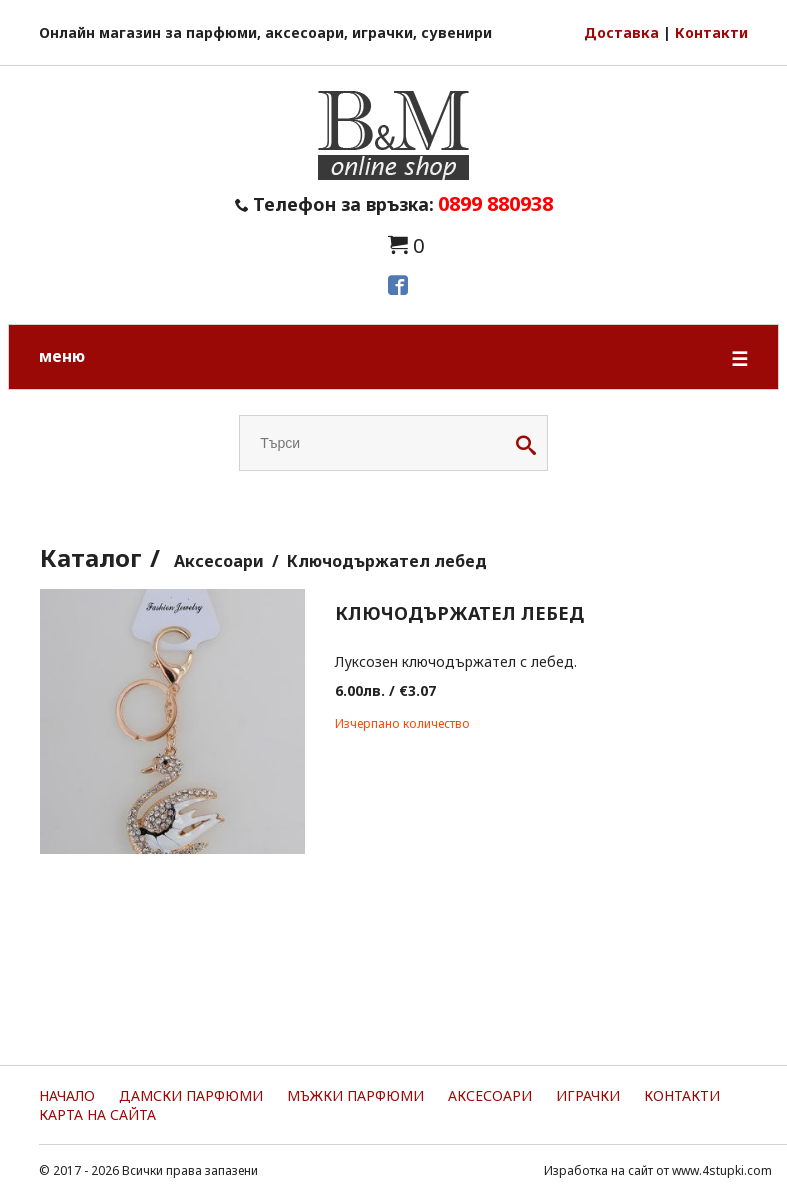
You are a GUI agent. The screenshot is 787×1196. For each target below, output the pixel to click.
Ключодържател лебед (387, 561)
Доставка (621, 32)
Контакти (711, 32)
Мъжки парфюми (355, 1095)
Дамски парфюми (191, 1095)
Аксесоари (219, 561)
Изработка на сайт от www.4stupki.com (658, 1170)
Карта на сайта (97, 1114)
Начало (67, 1095)
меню (393, 358)
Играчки (588, 1095)
